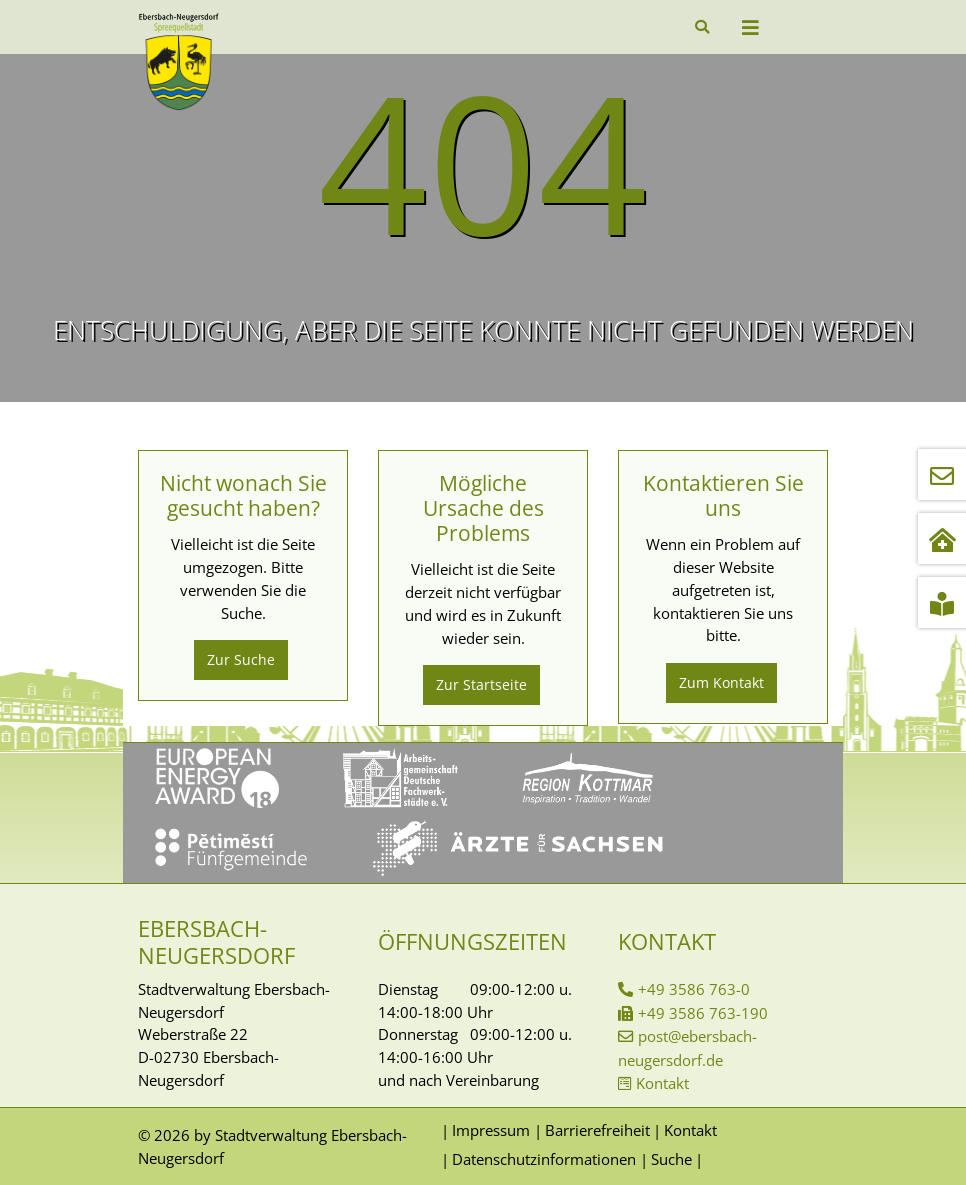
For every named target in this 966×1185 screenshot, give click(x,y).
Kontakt (662, 1083)
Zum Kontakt (721, 682)
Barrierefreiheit (597, 1130)
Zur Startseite (481, 684)
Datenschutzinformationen (544, 1159)
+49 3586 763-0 (694, 989)
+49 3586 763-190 (703, 1013)
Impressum (491, 1130)
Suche (671, 1159)
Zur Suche (241, 659)
